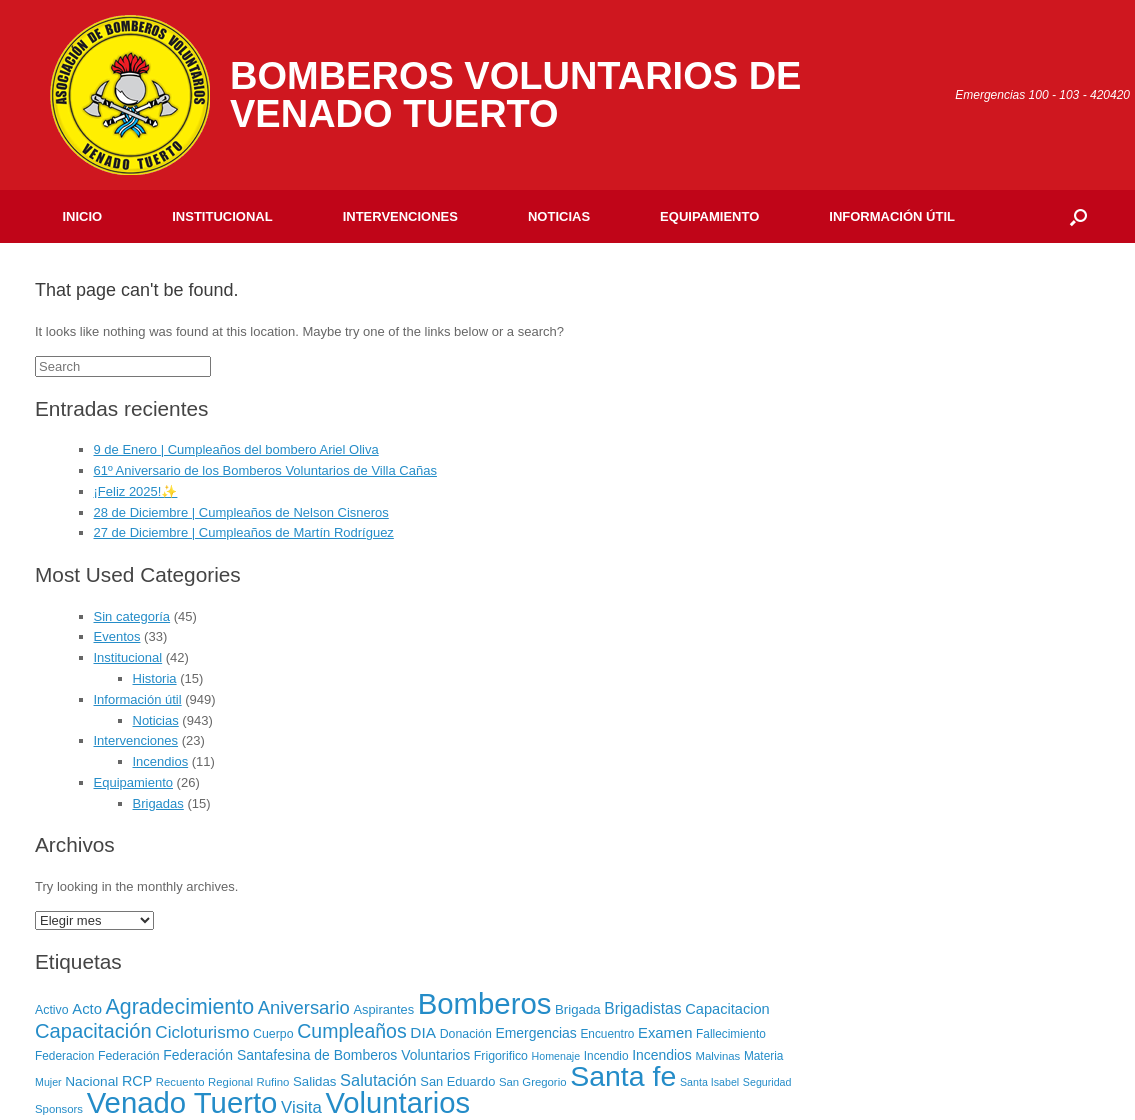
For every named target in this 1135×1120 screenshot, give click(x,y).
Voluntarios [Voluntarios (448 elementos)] (397, 1103)
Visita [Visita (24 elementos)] (301, 1107)
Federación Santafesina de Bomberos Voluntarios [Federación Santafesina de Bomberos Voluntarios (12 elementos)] (316, 1055)
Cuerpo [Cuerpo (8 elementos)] (273, 1034)
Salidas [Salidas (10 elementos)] (314, 1081)
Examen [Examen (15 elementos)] (665, 1033)
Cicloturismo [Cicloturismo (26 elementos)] (202, 1032)
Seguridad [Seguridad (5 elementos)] (767, 1082)
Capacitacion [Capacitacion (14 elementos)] (727, 1009)
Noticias (559, 216)
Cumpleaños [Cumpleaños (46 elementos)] (351, 1031)
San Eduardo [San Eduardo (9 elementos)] (457, 1081)
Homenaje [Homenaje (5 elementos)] (556, 1056)
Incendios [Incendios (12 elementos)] (662, 1055)
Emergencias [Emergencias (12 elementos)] (535, 1033)
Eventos (117, 636)
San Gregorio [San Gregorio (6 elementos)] (533, 1082)
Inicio (83, 216)
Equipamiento (709, 216)
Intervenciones (400, 216)
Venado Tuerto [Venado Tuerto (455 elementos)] (182, 1102)
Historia (155, 678)
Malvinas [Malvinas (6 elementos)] (717, 1056)
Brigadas (158, 803)
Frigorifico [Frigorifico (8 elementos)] (501, 1056)
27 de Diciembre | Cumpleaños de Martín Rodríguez (244, 532)
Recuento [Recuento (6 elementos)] (180, 1082)
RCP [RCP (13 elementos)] (137, 1081)
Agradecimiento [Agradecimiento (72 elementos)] (180, 1007)
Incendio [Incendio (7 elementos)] (606, 1056)
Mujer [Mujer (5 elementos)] (48, 1082)
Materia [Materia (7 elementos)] (764, 1056)
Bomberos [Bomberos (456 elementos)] (485, 1003)
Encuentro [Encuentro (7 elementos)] (607, 1034)
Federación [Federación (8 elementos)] (129, 1056)
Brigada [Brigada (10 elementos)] (578, 1009)
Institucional (222, 216)
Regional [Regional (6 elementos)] (230, 1082)
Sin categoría (132, 616)
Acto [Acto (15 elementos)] (87, 1009)
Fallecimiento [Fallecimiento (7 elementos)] (731, 1034)
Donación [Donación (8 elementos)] (466, 1034)
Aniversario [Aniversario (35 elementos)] (304, 1007)
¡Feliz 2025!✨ (136, 491)
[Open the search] (1078, 216)
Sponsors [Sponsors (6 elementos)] (59, 1109)
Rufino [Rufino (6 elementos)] (273, 1082)
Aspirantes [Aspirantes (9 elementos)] (383, 1009)
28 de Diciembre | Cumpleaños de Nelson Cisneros (241, 512)
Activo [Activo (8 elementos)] (52, 1010)
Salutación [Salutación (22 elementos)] (378, 1080)
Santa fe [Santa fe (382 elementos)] (623, 1076)
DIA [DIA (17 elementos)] (423, 1032)
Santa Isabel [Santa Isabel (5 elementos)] (709, 1082)
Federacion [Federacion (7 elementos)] (64, 1056)
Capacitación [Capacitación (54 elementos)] (93, 1031)
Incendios (161, 761)
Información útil (892, 216)
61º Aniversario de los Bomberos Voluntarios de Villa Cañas (265, 470)
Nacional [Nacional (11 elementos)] (91, 1081)
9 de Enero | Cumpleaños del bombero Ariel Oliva (236, 449)
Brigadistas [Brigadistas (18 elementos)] (642, 1008)
